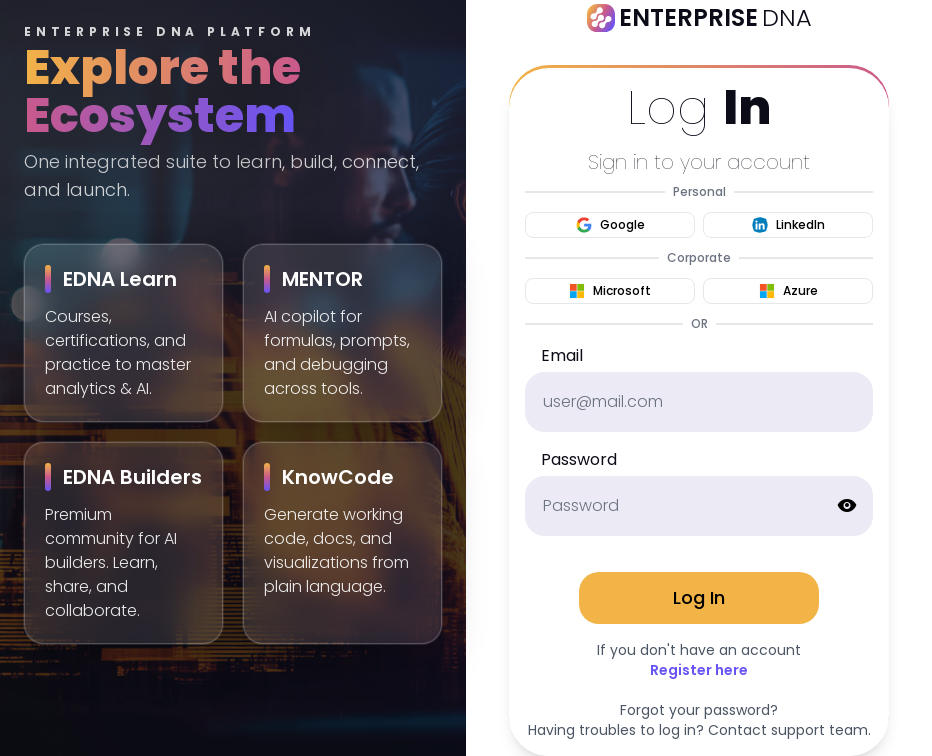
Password (579, 459)
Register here (699, 670)
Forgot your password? (699, 710)
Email (562, 355)
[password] (699, 506)
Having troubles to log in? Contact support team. (699, 730)
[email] (699, 402)
